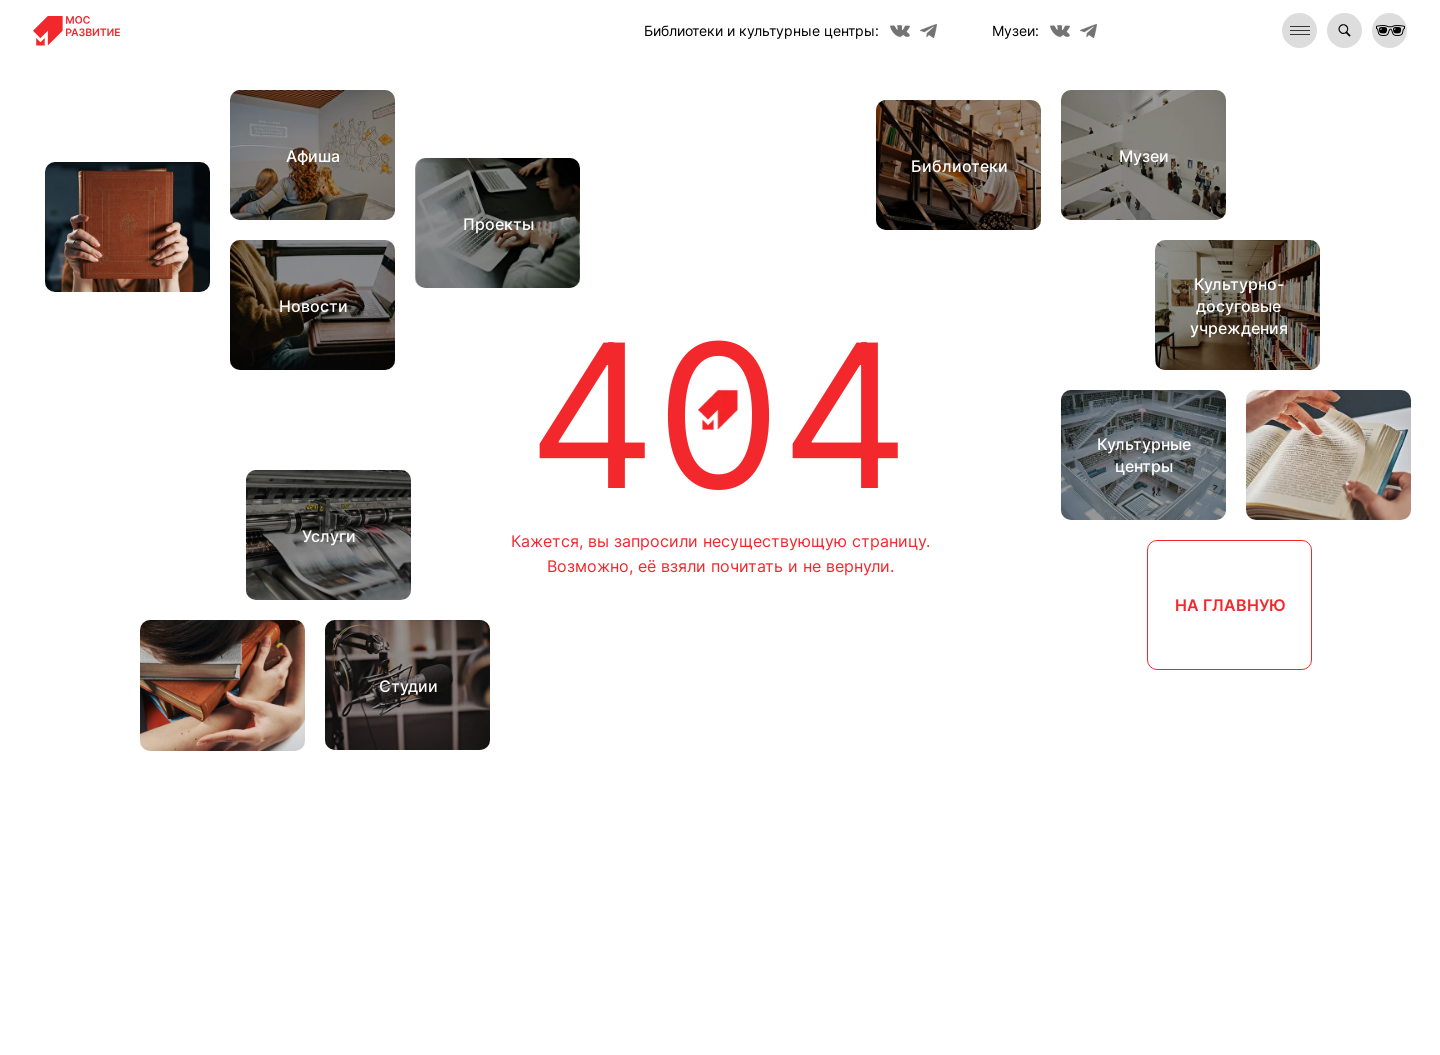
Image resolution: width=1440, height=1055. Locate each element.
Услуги (329, 536)
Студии (408, 686)
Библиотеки (959, 166)
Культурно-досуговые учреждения (1239, 306)
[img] (1344, 30)
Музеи (1144, 156)
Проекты (498, 224)
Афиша (313, 156)
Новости (313, 306)
